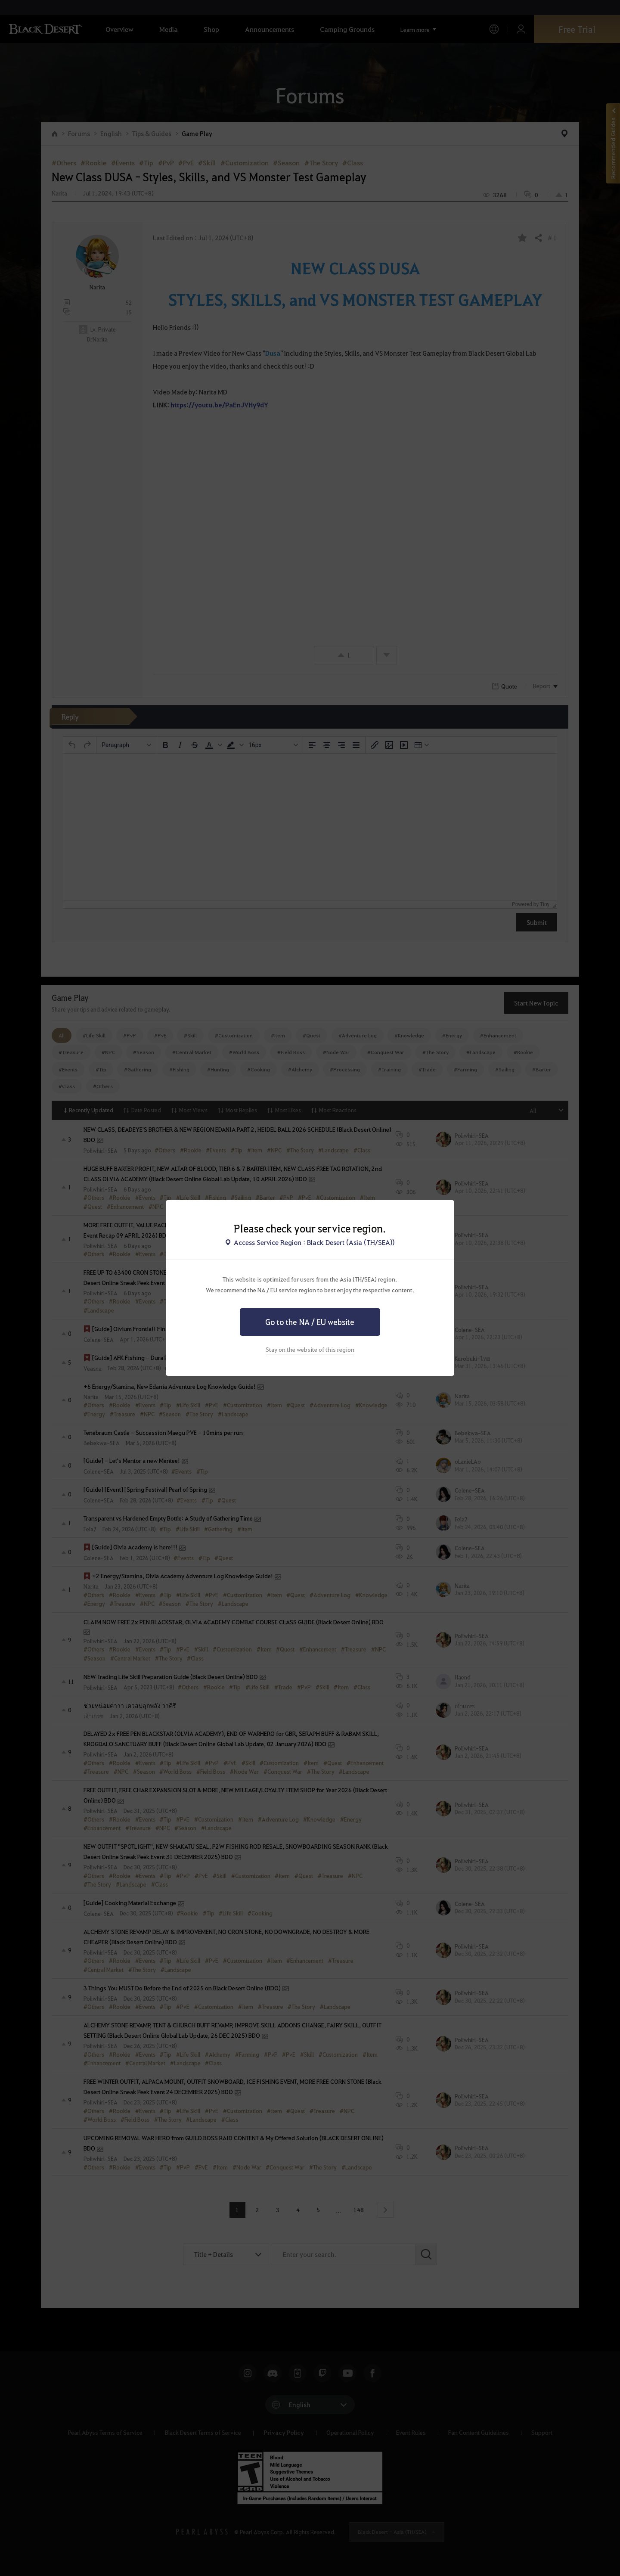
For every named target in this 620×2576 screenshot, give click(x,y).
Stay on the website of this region (310, 1349)
